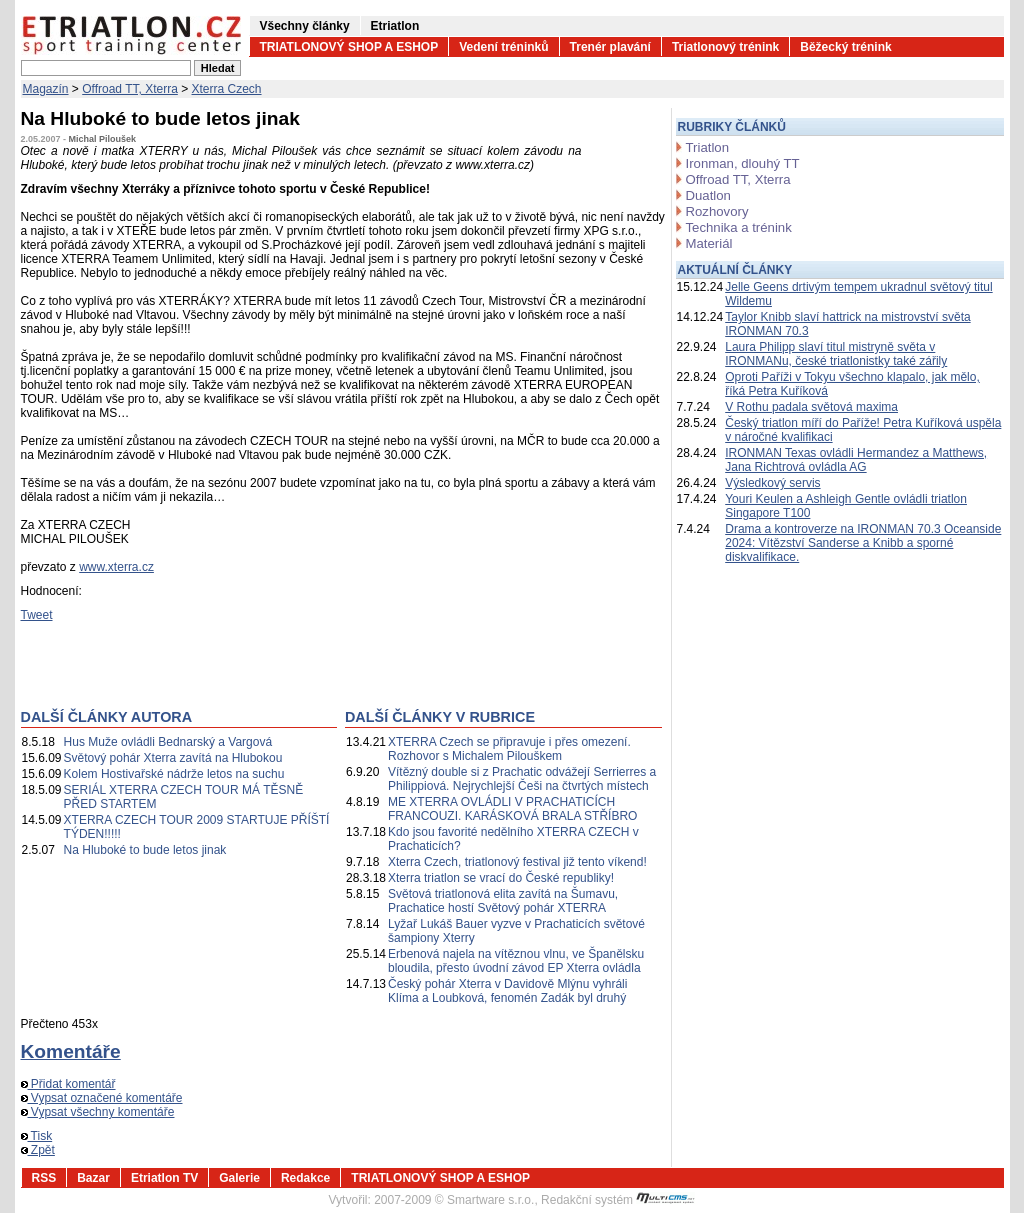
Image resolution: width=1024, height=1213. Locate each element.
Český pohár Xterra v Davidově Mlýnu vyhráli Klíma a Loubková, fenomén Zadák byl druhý (507, 991)
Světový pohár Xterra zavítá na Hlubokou (173, 758)
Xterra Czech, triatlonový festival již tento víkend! (517, 862)
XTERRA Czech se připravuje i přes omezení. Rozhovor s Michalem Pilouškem (509, 749)
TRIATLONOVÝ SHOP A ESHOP (349, 47)
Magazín (46, 89)
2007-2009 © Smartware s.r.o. (454, 1200)
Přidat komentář (68, 1084)
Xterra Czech (227, 89)
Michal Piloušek (103, 139)
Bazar (93, 1178)
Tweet (37, 615)
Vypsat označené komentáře (102, 1098)
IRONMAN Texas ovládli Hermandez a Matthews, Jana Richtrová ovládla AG (856, 460)
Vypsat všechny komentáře (98, 1112)
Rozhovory (717, 211)
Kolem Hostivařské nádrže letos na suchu (174, 774)
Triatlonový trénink (725, 47)
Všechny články (305, 26)
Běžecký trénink (845, 47)
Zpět (38, 1150)
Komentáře (71, 1051)
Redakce (305, 1178)
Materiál (709, 243)
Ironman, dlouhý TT (743, 163)
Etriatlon (395, 26)
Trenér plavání (610, 47)
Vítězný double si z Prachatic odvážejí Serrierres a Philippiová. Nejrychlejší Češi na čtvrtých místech (522, 779)
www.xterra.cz (116, 567)
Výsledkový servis (772, 483)
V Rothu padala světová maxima (811, 407)
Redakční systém (618, 1200)
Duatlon (708, 195)
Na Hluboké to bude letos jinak (145, 850)
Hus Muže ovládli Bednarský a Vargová (168, 742)
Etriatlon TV (164, 1178)
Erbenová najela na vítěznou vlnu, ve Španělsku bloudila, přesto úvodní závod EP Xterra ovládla (516, 961)
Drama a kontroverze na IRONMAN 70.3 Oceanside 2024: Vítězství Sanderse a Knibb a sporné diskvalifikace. (863, 543)
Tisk (37, 1136)
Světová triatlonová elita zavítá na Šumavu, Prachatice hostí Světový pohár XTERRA (503, 901)
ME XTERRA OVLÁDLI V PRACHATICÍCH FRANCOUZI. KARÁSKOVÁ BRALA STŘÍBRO (512, 809)
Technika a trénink (739, 227)
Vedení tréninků (503, 47)
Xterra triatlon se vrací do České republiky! (501, 878)
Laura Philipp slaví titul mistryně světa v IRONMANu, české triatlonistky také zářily (836, 354)
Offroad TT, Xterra (130, 89)
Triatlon (707, 147)
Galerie (239, 1178)
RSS (44, 1178)
